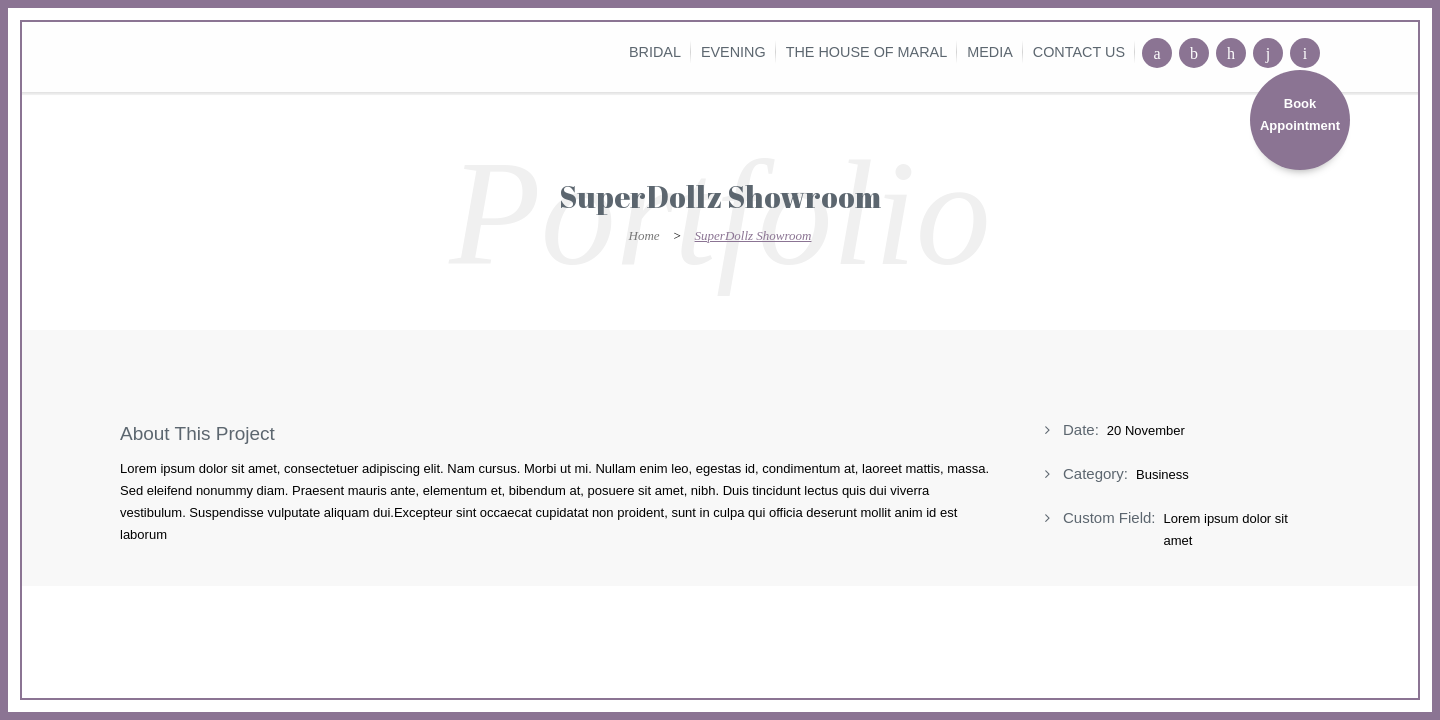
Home (644, 235)
